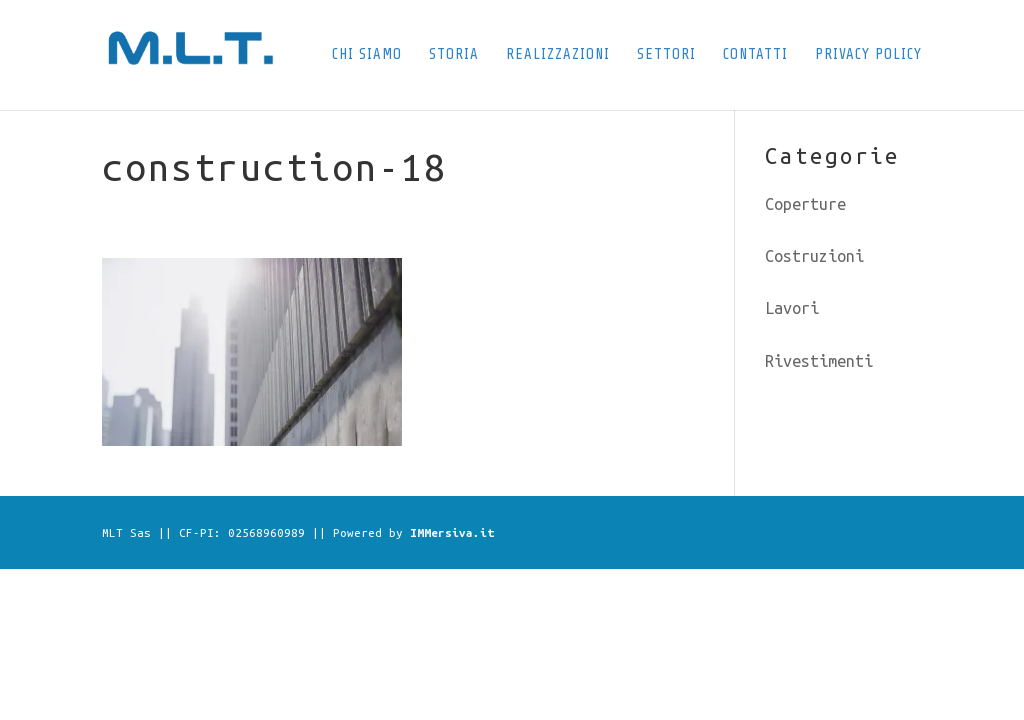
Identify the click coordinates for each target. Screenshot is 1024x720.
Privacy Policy (868, 55)
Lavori (792, 308)
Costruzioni (814, 256)
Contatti (755, 55)
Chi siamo (367, 55)
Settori (666, 55)
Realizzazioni (558, 55)
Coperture (805, 204)
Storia (454, 55)
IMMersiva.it (452, 532)
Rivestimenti (819, 361)
